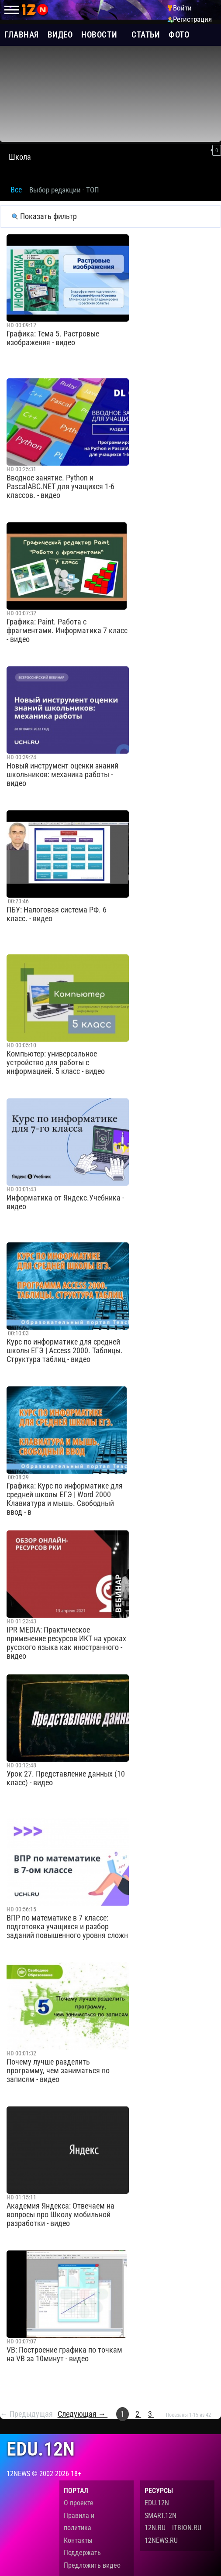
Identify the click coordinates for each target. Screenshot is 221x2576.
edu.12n (41, 2449)
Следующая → (83, 2414)
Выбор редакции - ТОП (64, 189)
